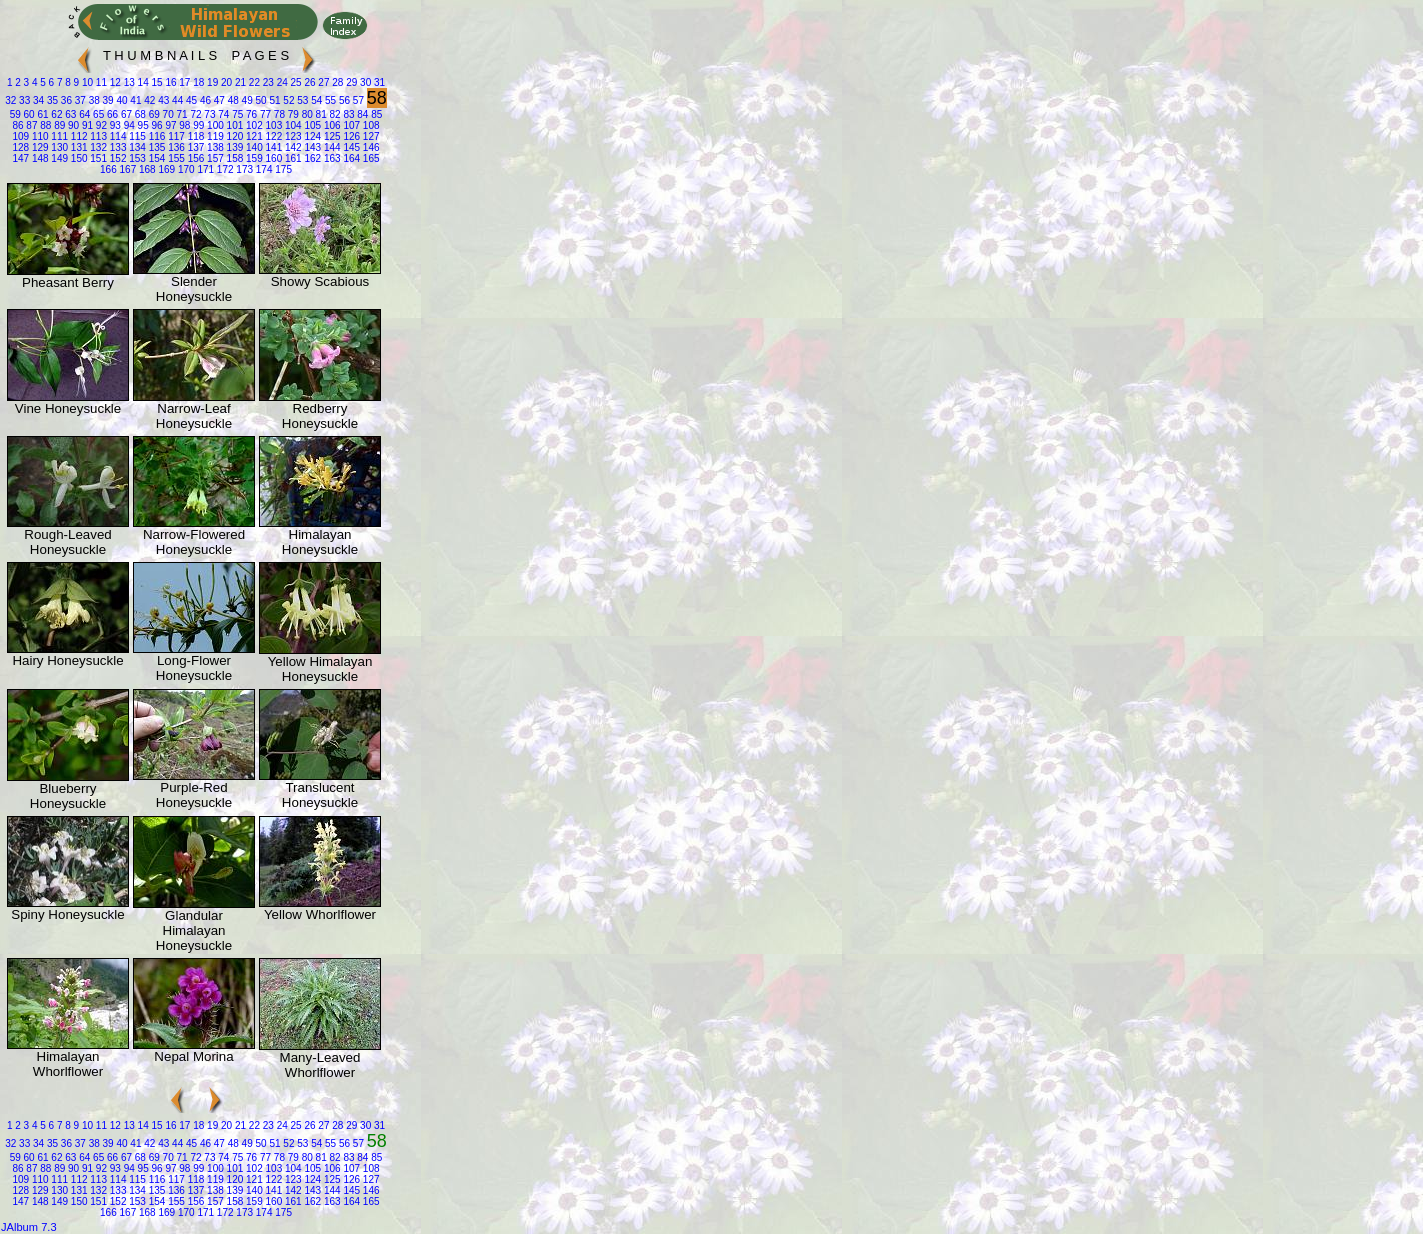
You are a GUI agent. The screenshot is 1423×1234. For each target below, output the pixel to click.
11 (100, 82)
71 (181, 114)
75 (236, 114)
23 (267, 82)
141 (272, 147)
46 (204, 100)
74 (222, 114)
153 (135, 158)
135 (155, 147)
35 (51, 100)
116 (155, 136)
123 (291, 136)
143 (311, 147)
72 (195, 114)
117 (174, 136)
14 (142, 82)
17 (184, 82)
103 (272, 125)
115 (135, 136)
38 (93, 100)
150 (77, 158)
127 (369, 136)
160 (272, 158)
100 (213, 125)
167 (126, 169)
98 (184, 125)
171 (204, 169)
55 (329, 100)
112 (77, 136)
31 (378, 82)
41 (135, 100)
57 (357, 100)
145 (350, 147)
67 (125, 114)
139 (233, 147)
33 (23, 100)
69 (153, 114)
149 (58, 158)
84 (362, 114)
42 (148, 100)
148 (38, 158)
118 (194, 136)
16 (170, 82)
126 (350, 136)
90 (72, 125)
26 (309, 82)
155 (174, 158)
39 (107, 100)
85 (375, 114)
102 (252, 125)
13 (128, 82)
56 (343, 100)
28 (337, 82)
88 (44, 125)
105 (311, 125)
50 (260, 100)
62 (56, 114)
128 (20, 147)
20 (225, 82)
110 (38, 136)
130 (58, 147)
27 (323, 82)
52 (288, 100)
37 (79, 100)
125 (330, 136)
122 (272, 136)
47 (218, 100)
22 (253, 82)
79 (292, 114)
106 (330, 125)
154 (155, 158)
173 (243, 169)
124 (311, 136)
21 (239, 82)
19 (211, 82)
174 (262, 169)
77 (264, 114)
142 (291, 147)
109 (20, 136)
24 (281, 82)
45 (190, 100)
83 (348, 114)
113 (97, 136)
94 (128, 125)
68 (139, 114)
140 (252, 147)
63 (70, 114)
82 (334, 114)
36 (65, 100)
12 (114, 82)
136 (174, 147)
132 (97, 147)
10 (86, 82)
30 (364, 82)
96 (156, 125)
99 (197, 125)
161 (291, 158)
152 (116, 158)
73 (209, 114)
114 (116, 136)
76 (250, 114)
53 (301, 100)
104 (291, 125)
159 (252, 158)
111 (58, 136)
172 (223, 169)
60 (28, 114)
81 (320, 114)
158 (233, 158)
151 (97, 158)
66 (111, 114)
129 (38, 147)
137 (194, 147)
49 (246, 100)
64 (83, 114)
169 (165, 169)
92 (100, 125)
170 (184, 169)
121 (252, 136)
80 (306, 114)
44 (176, 100)
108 (369, 125)
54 (315, 100)
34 (37, 100)
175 (281, 169)
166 (108, 169)
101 (233, 125)
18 (197, 82)
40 (121, 100)
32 (10, 100)
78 (278, 114)
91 (86, 125)
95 (142, 125)
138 (213, 147)
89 (58, 125)
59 (15, 114)
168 (145, 169)
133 (116, 147)
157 (213, 158)
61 (42, 114)
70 (167, 114)
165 (369, 158)
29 (350, 82)
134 (135, 147)
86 (17, 125)
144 (330, 147)
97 (170, 125)
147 (20, 158)
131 (77, 147)
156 (194, 158)
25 (295, 82)
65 (97, 114)
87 (31, 125)
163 (330, 158)
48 (232, 100)
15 (156, 82)
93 (114, 125)
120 (233, 136)
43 (162, 100)
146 (369, 147)
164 (350, 158)
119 (213, 136)
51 (274, 100)
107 (350, 125)
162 (311, 158)
